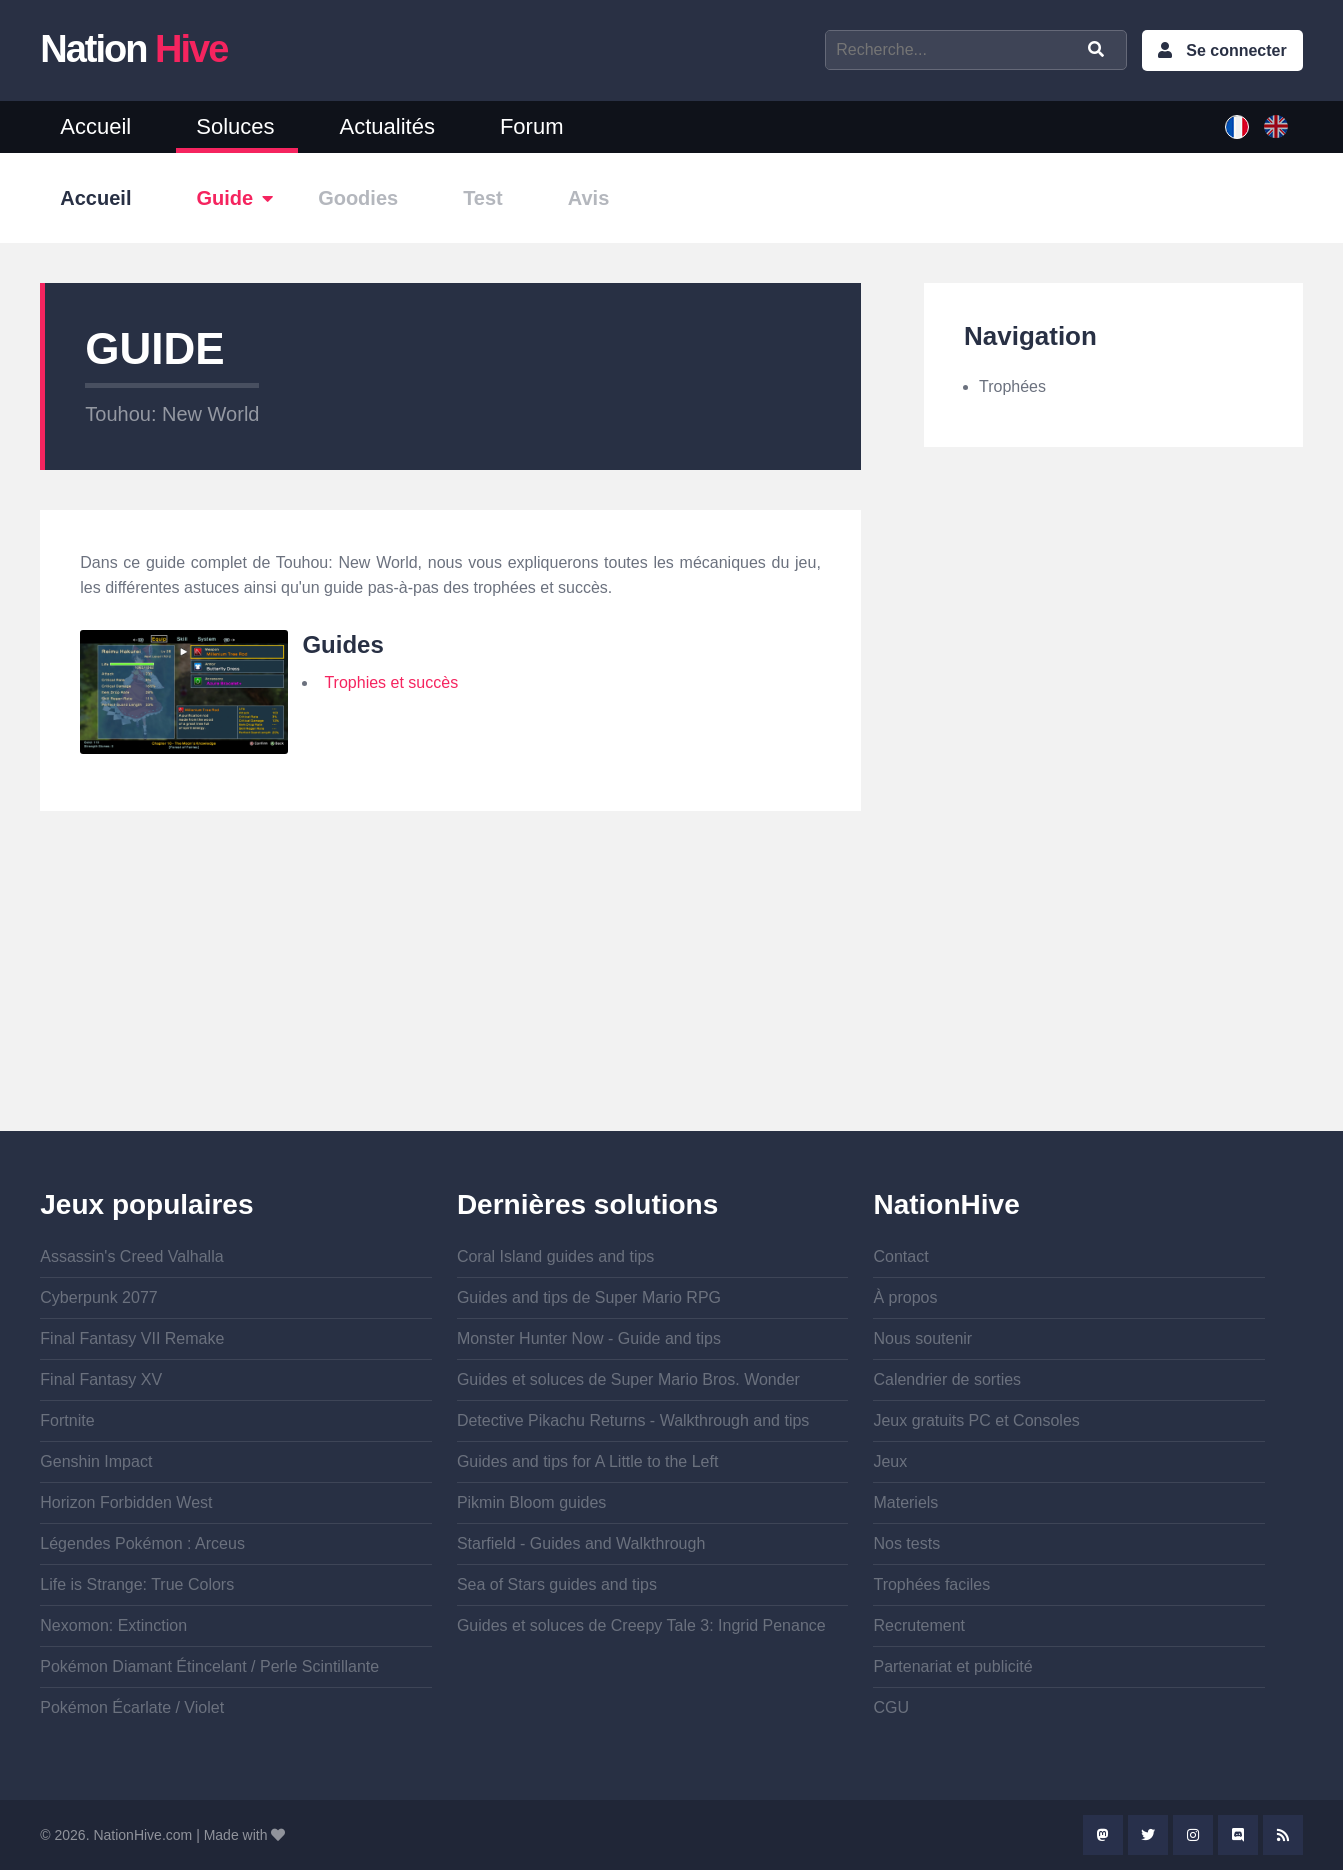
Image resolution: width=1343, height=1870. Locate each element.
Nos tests (906, 1543)
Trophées (1012, 386)
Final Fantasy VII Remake (132, 1338)
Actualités (387, 126)
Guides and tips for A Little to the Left (588, 1461)
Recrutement (919, 1625)
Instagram (1193, 1835)
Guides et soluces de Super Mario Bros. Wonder (628, 1379)
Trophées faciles (931, 1584)
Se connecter (1236, 50)
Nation (133, 49)
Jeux (890, 1461)
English (1276, 127)
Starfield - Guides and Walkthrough (581, 1543)
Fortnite (67, 1420)
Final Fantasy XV (101, 1379)
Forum (532, 126)
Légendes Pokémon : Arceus (142, 1543)
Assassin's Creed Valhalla (131, 1256)
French (1237, 127)
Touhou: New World (172, 414)
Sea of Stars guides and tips (557, 1584)
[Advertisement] (450, 991)
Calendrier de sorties (947, 1379)
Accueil (95, 126)
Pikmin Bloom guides (531, 1502)
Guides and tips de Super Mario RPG (589, 1297)
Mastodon (1103, 1835)
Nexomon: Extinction (113, 1625)
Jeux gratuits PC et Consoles (976, 1420)
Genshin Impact (96, 1461)
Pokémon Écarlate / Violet (132, 1707)
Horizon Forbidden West (126, 1502)
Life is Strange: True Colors (137, 1584)
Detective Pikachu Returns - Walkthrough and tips (633, 1420)
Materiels (905, 1502)
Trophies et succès (391, 682)
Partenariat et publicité (952, 1666)
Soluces (235, 126)
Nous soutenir (922, 1338)
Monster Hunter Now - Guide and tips (589, 1338)
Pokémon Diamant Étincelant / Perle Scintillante (209, 1666)
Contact (900, 1256)
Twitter (1148, 1835)
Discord (1238, 1835)
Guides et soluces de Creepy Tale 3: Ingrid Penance (641, 1625)
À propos (905, 1297)
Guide (224, 198)
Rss (1283, 1835)
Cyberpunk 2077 (98, 1297)
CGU (891, 1707)
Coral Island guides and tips (555, 1256)
